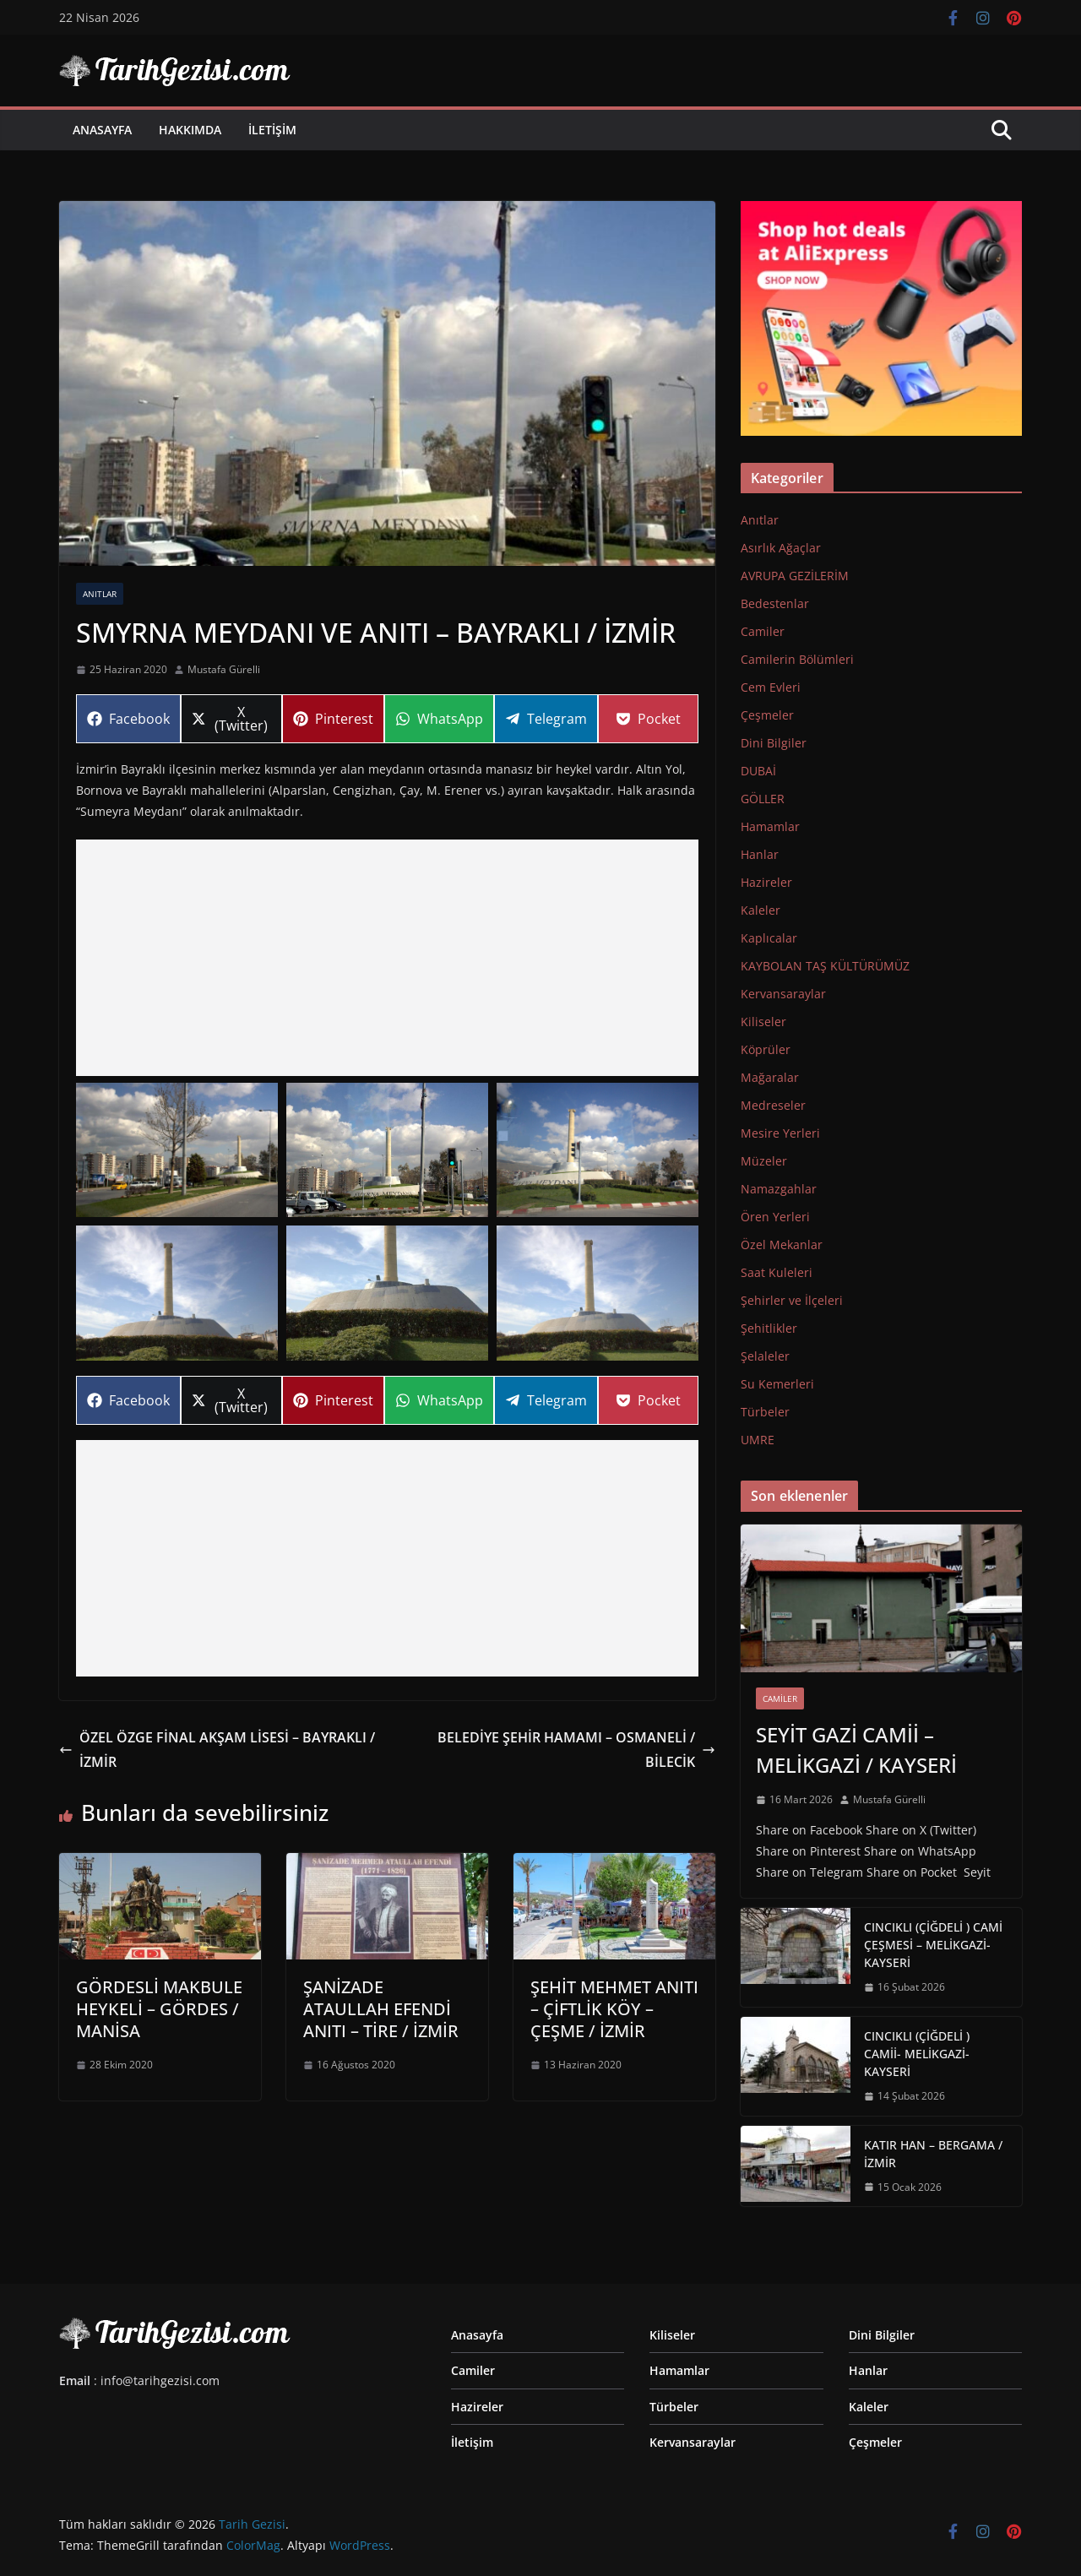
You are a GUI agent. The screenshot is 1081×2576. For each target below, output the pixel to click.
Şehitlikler (769, 1328)
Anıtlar (100, 594)
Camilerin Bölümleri (797, 659)
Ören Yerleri (775, 1217)
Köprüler (765, 1049)
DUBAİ (758, 771)
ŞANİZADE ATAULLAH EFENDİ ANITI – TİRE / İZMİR (381, 2008)
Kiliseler (763, 1022)
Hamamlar (770, 826)
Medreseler (773, 1105)
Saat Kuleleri (776, 1272)
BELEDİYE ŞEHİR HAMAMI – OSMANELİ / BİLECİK (576, 1749)
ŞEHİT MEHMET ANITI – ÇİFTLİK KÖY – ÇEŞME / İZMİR (614, 2008)
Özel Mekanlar (782, 1244)
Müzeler (764, 1161)
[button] (177, 1150)
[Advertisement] (387, 958)
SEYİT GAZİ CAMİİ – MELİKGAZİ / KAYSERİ (856, 1749)
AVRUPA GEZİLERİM (795, 576)
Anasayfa (102, 130)
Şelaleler (765, 1356)
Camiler (763, 631)
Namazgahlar (779, 1189)
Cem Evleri (771, 687)
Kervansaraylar (783, 994)
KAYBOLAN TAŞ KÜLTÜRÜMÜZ (825, 966)
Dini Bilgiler (774, 743)
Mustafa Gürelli (223, 669)
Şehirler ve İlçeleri (792, 1300)
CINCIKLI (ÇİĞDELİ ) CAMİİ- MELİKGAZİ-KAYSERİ (917, 2053)
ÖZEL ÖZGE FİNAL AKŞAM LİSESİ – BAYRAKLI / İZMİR (217, 1749)
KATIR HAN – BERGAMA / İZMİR (933, 2154)
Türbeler (765, 1412)
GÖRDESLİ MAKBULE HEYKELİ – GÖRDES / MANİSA (159, 2008)
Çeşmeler (767, 715)
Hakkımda (190, 130)
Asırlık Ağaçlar (781, 548)
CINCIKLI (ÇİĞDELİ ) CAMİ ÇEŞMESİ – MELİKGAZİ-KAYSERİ (933, 1944)
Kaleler (760, 910)
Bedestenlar (775, 603)
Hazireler (766, 882)
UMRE (757, 1440)
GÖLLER (763, 799)
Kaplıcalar (769, 938)
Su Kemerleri (777, 1384)
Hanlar (760, 854)
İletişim (272, 130)
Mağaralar (770, 1077)
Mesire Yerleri (780, 1133)
